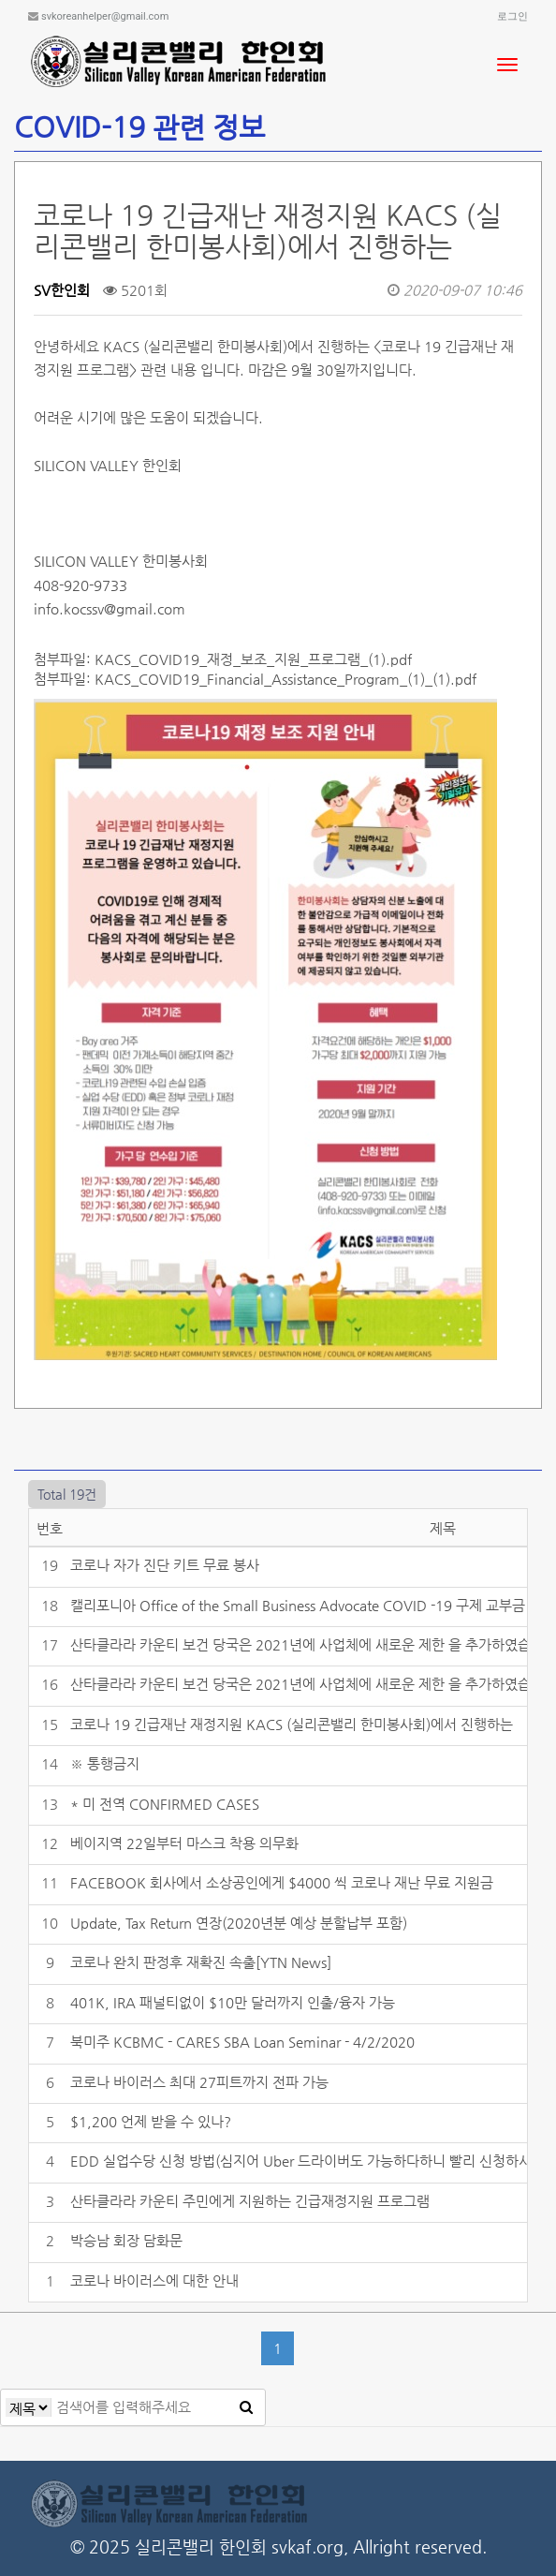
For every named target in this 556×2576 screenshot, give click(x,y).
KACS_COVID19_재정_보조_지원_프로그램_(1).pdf (253, 659)
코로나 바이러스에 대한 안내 (154, 2280)
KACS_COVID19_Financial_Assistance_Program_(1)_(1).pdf (285, 679)
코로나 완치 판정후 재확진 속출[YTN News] (200, 1962)
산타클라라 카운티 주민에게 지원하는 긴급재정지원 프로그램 (250, 2201)
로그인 (512, 16)
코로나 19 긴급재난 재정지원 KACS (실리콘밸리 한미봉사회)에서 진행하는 (291, 1724)
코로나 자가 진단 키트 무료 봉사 (164, 1565)
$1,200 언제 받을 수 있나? (150, 2121)
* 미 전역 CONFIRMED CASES (164, 1804)
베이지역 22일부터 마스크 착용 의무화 (184, 1843)
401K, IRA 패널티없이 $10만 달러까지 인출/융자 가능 (232, 2002)
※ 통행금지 (104, 1763)
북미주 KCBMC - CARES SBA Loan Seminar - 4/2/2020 (242, 2042)
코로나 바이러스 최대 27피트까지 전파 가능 (199, 2082)
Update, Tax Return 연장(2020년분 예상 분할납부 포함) (238, 1923)
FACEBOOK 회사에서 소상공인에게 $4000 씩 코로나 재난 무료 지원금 (281, 1882)
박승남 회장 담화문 (126, 2240)
